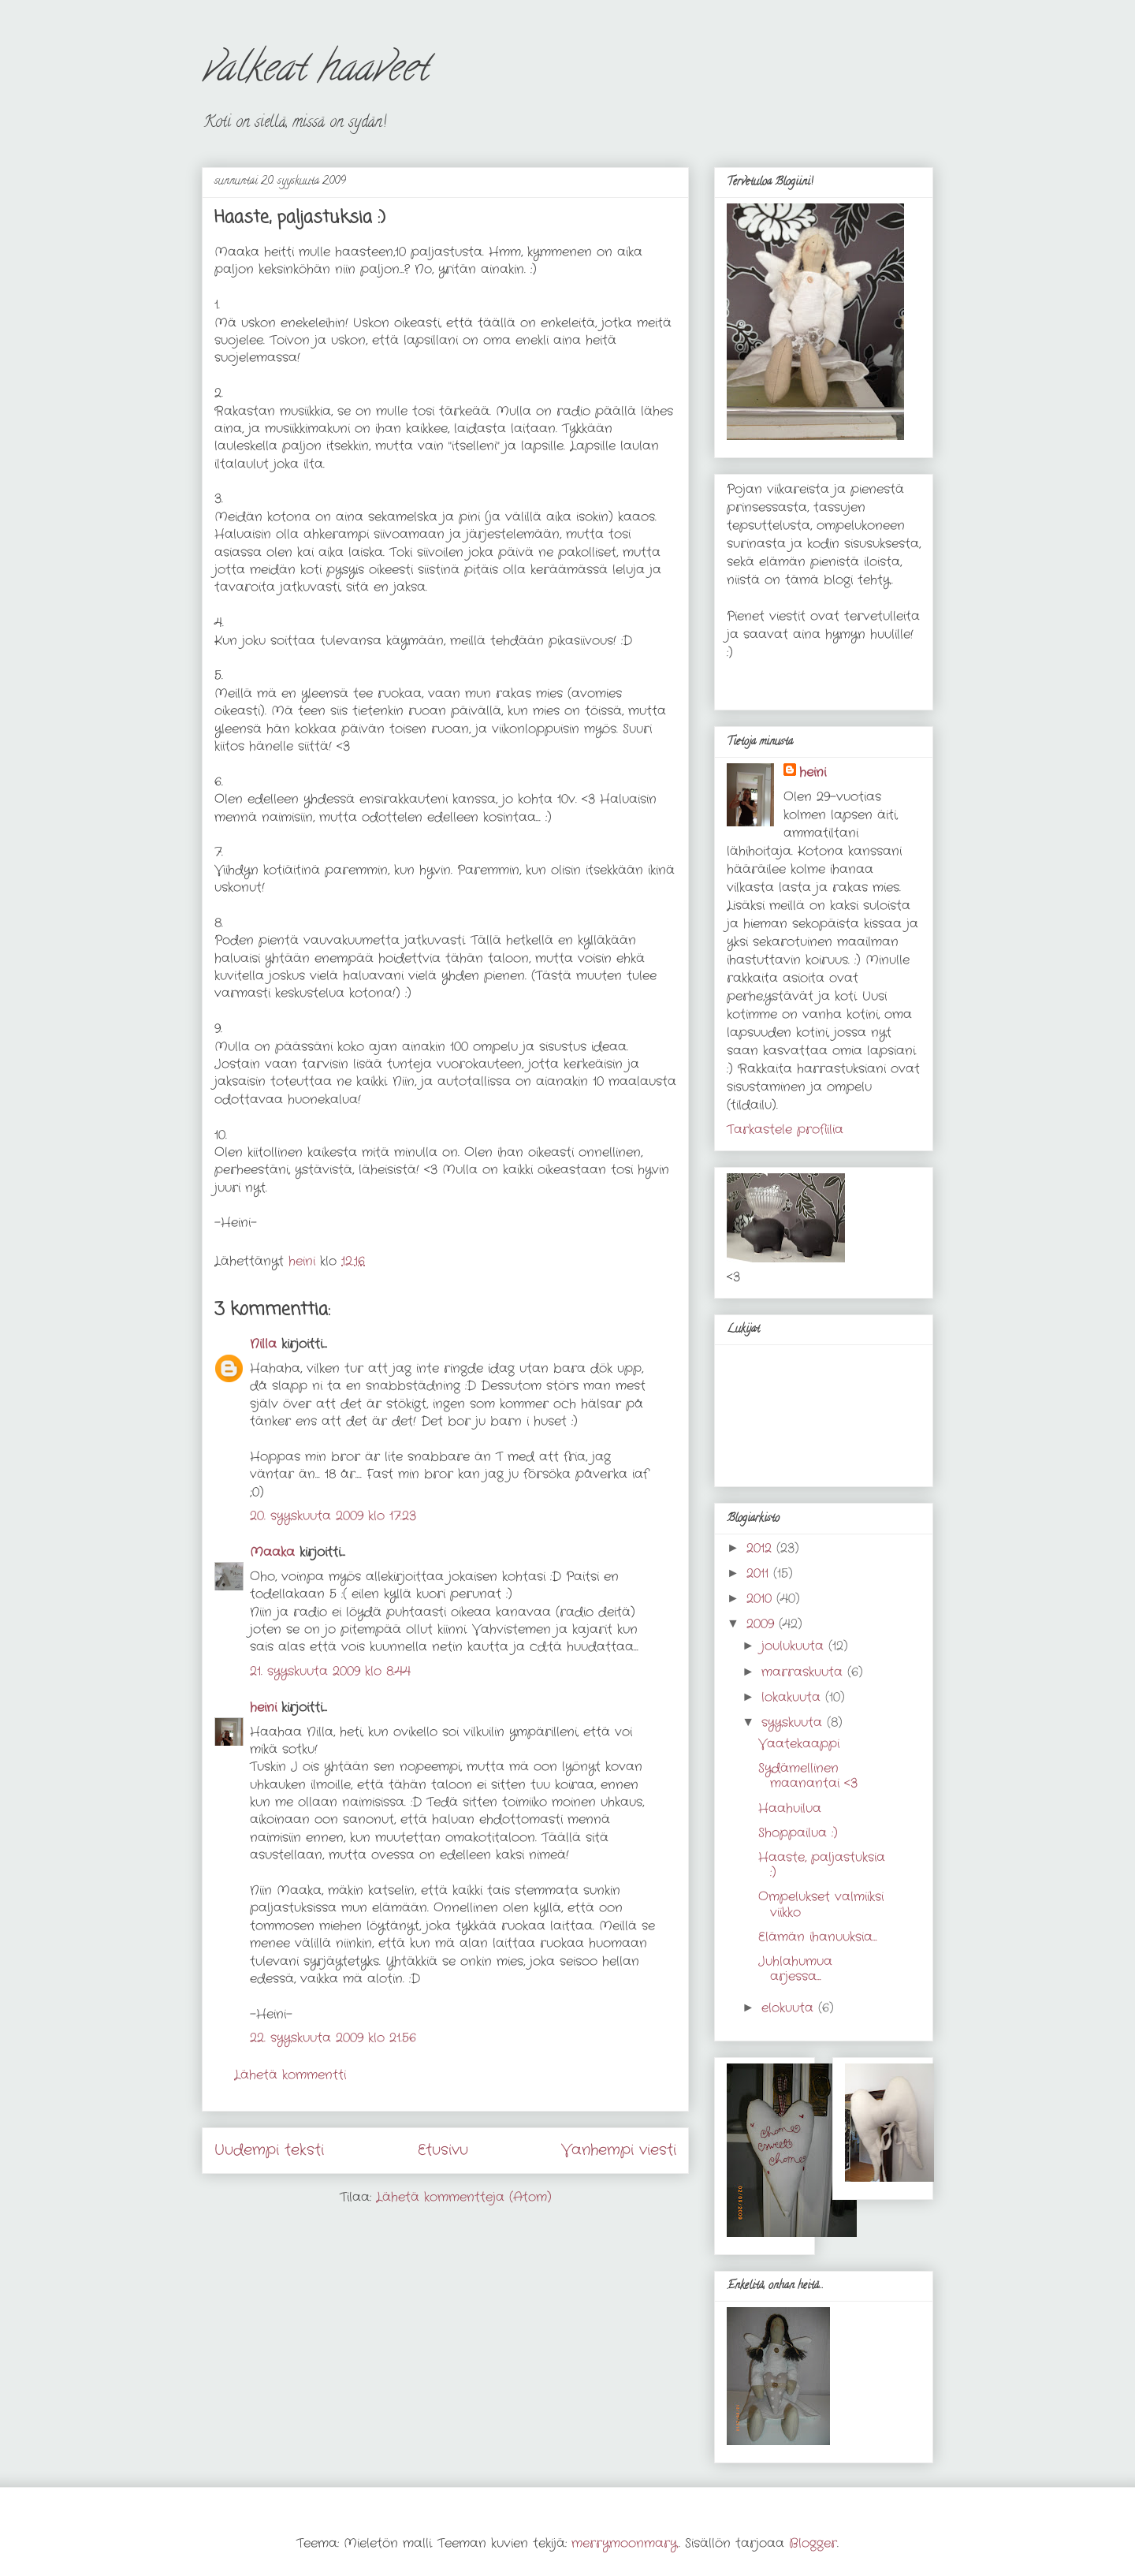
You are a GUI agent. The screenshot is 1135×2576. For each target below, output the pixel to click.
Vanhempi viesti (618, 2150)
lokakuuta (793, 1697)
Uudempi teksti (269, 2150)
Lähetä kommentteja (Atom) (464, 2197)
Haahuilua (789, 1808)
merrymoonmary (624, 2543)
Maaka (272, 1552)
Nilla (263, 1344)
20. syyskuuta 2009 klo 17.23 (333, 1516)
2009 (762, 1624)
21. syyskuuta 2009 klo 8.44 (330, 1671)
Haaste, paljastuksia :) (821, 1864)
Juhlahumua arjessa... (795, 1968)
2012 (761, 1548)
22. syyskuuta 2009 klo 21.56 (333, 2038)
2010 (761, 1599)
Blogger (813, 2543)
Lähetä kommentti (290, 2075)
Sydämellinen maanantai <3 (808, 1775)
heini (263, 1707)
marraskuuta (804, 1672)
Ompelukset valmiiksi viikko (821, 1904)
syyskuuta (794, 1722)
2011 (759, 1573)
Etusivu (443, 2150)
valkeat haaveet (315, 72)
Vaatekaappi (798, 1744)
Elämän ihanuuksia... (817, 1937)
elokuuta (789, 2008)
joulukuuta (794, 1646)
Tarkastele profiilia (785, 1129)
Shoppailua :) (798, 1833)
